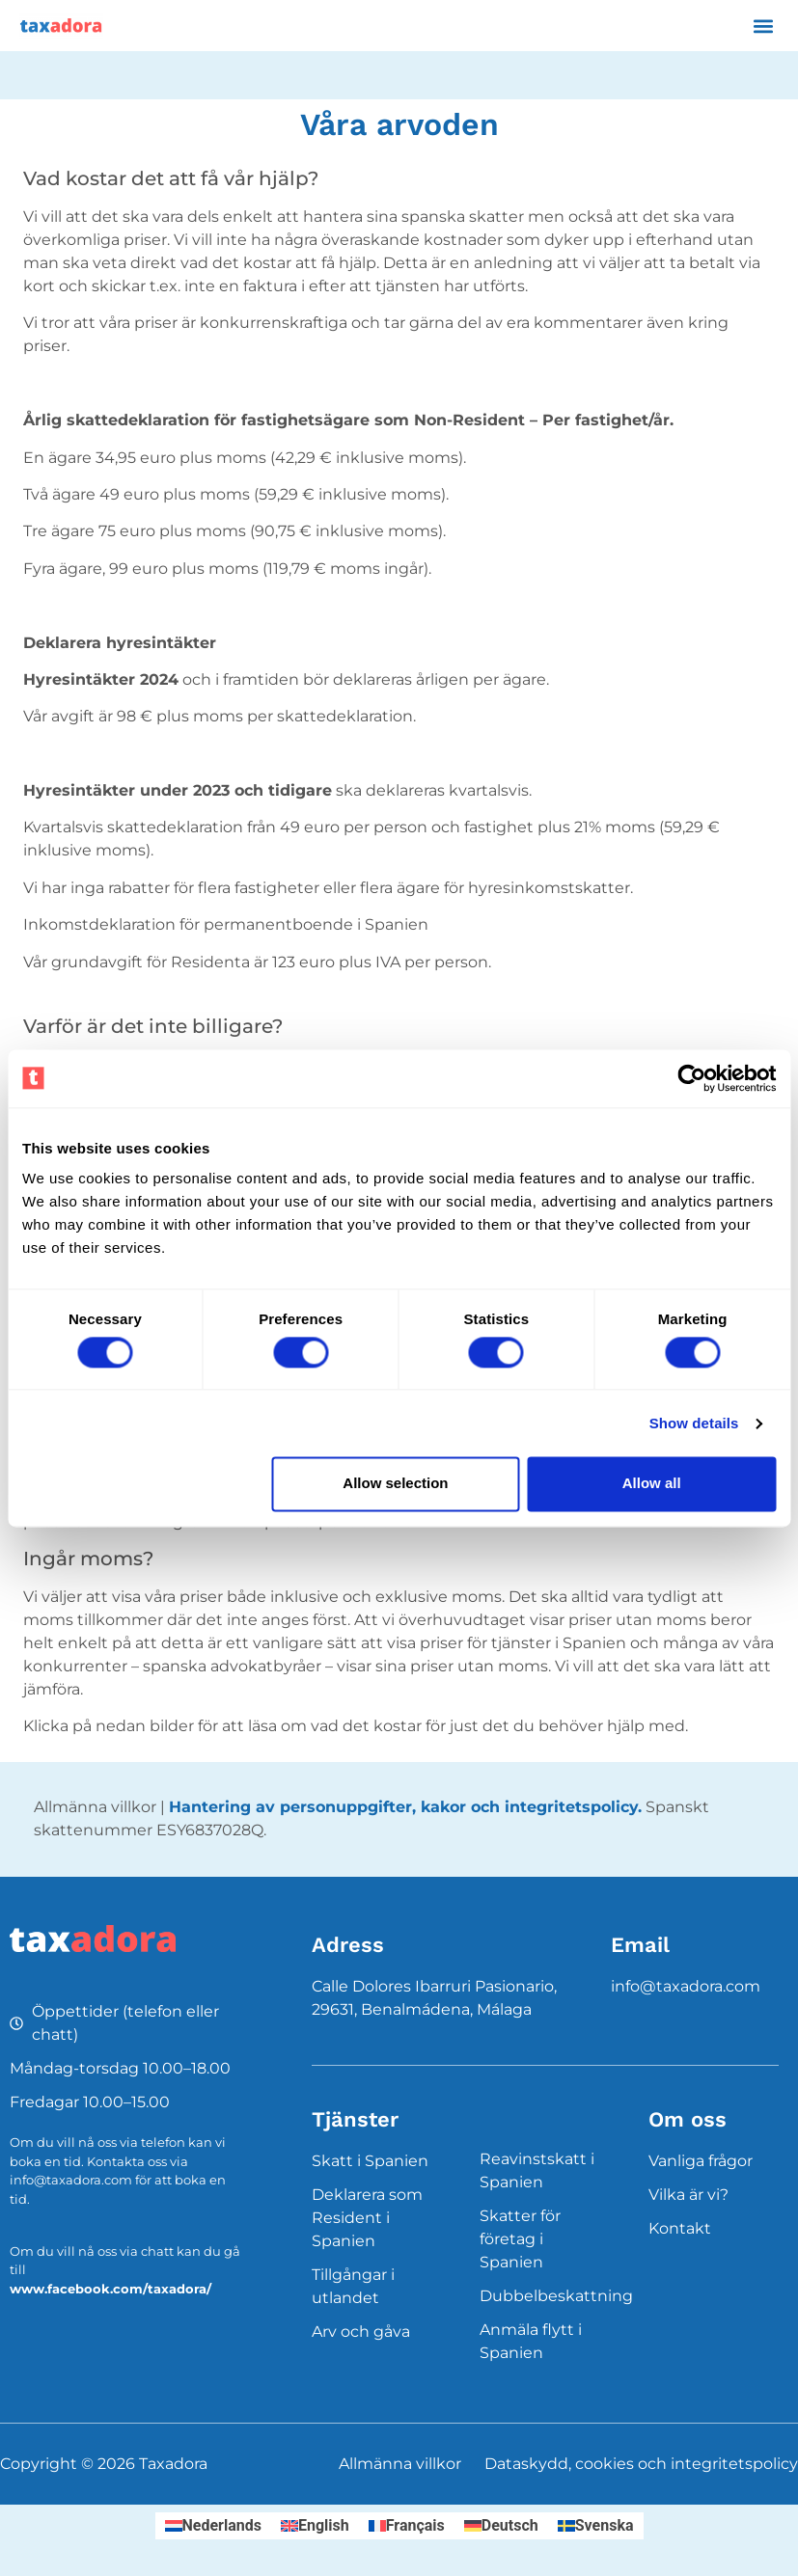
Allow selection (395, 1484)
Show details (694, 1423)
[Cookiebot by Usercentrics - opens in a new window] (691, 1078)
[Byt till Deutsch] (501, 2525)
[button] (763, 25)
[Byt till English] (315, 2525)
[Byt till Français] (406, 2525)
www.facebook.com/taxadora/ (110, 2288)
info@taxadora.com (685, 1986)
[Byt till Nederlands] (213, 2525)
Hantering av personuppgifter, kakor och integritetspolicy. (405, 1807)
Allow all (651, 1484)
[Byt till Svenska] (596, 2525)
